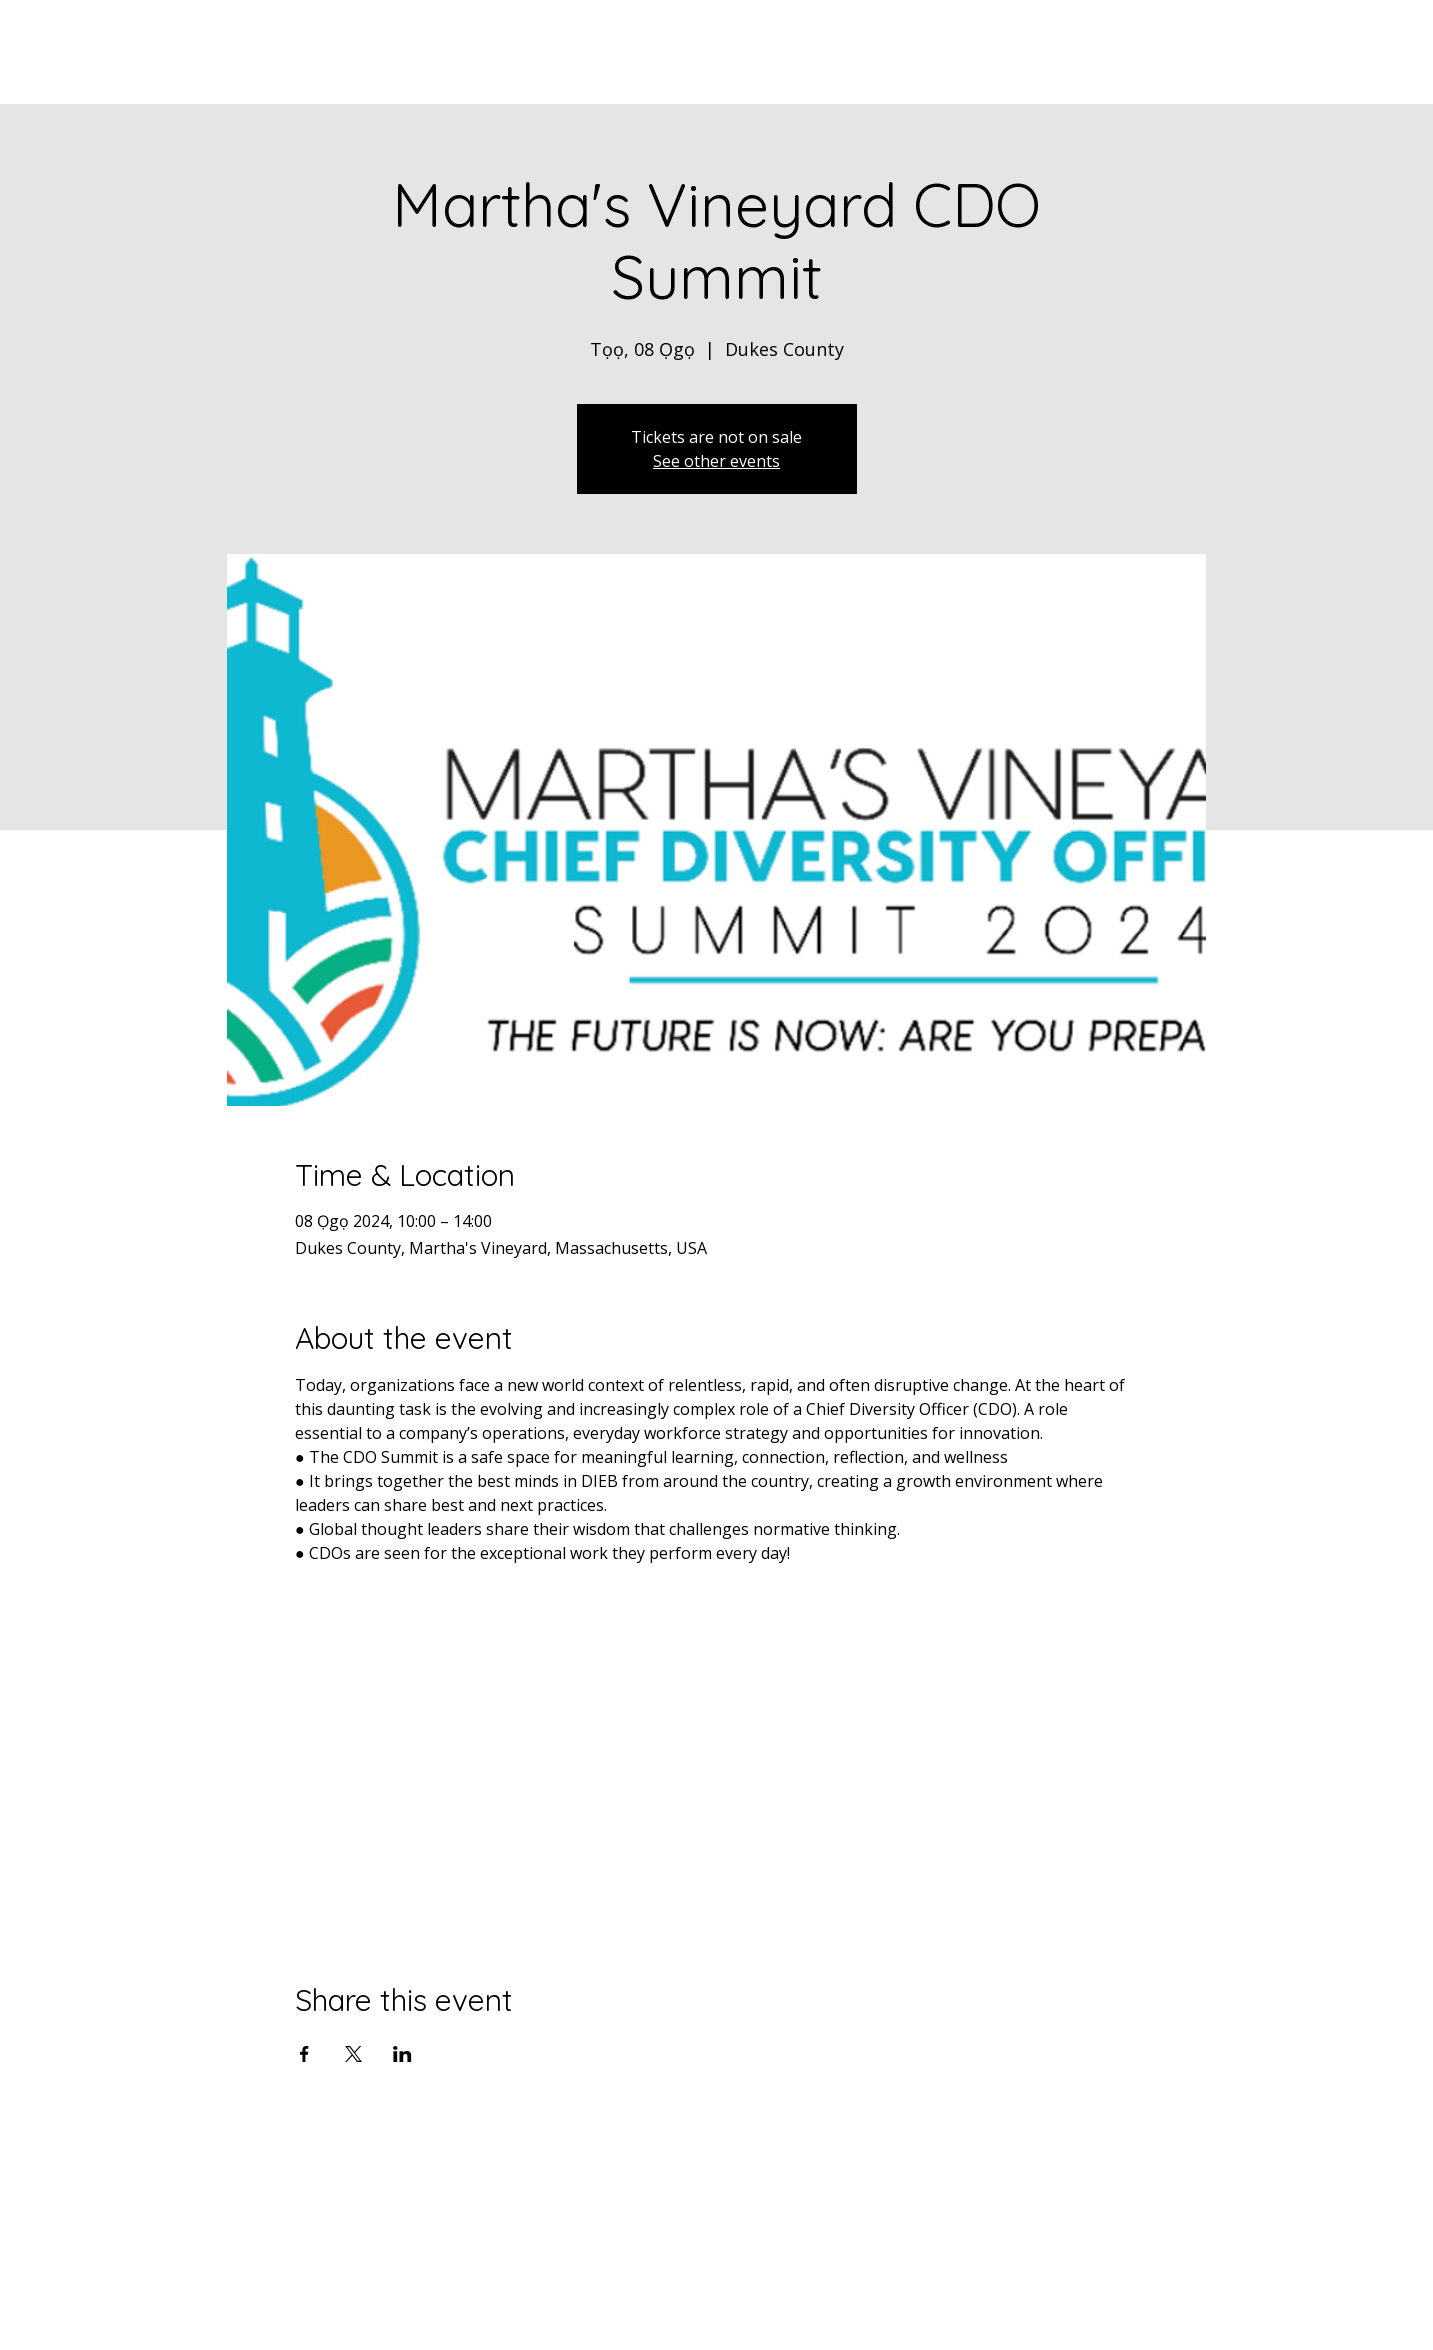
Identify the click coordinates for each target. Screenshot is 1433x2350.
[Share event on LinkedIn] (402, 2054)
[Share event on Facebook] (304, 2054)
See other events (716, 461)
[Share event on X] (353, 2054)
